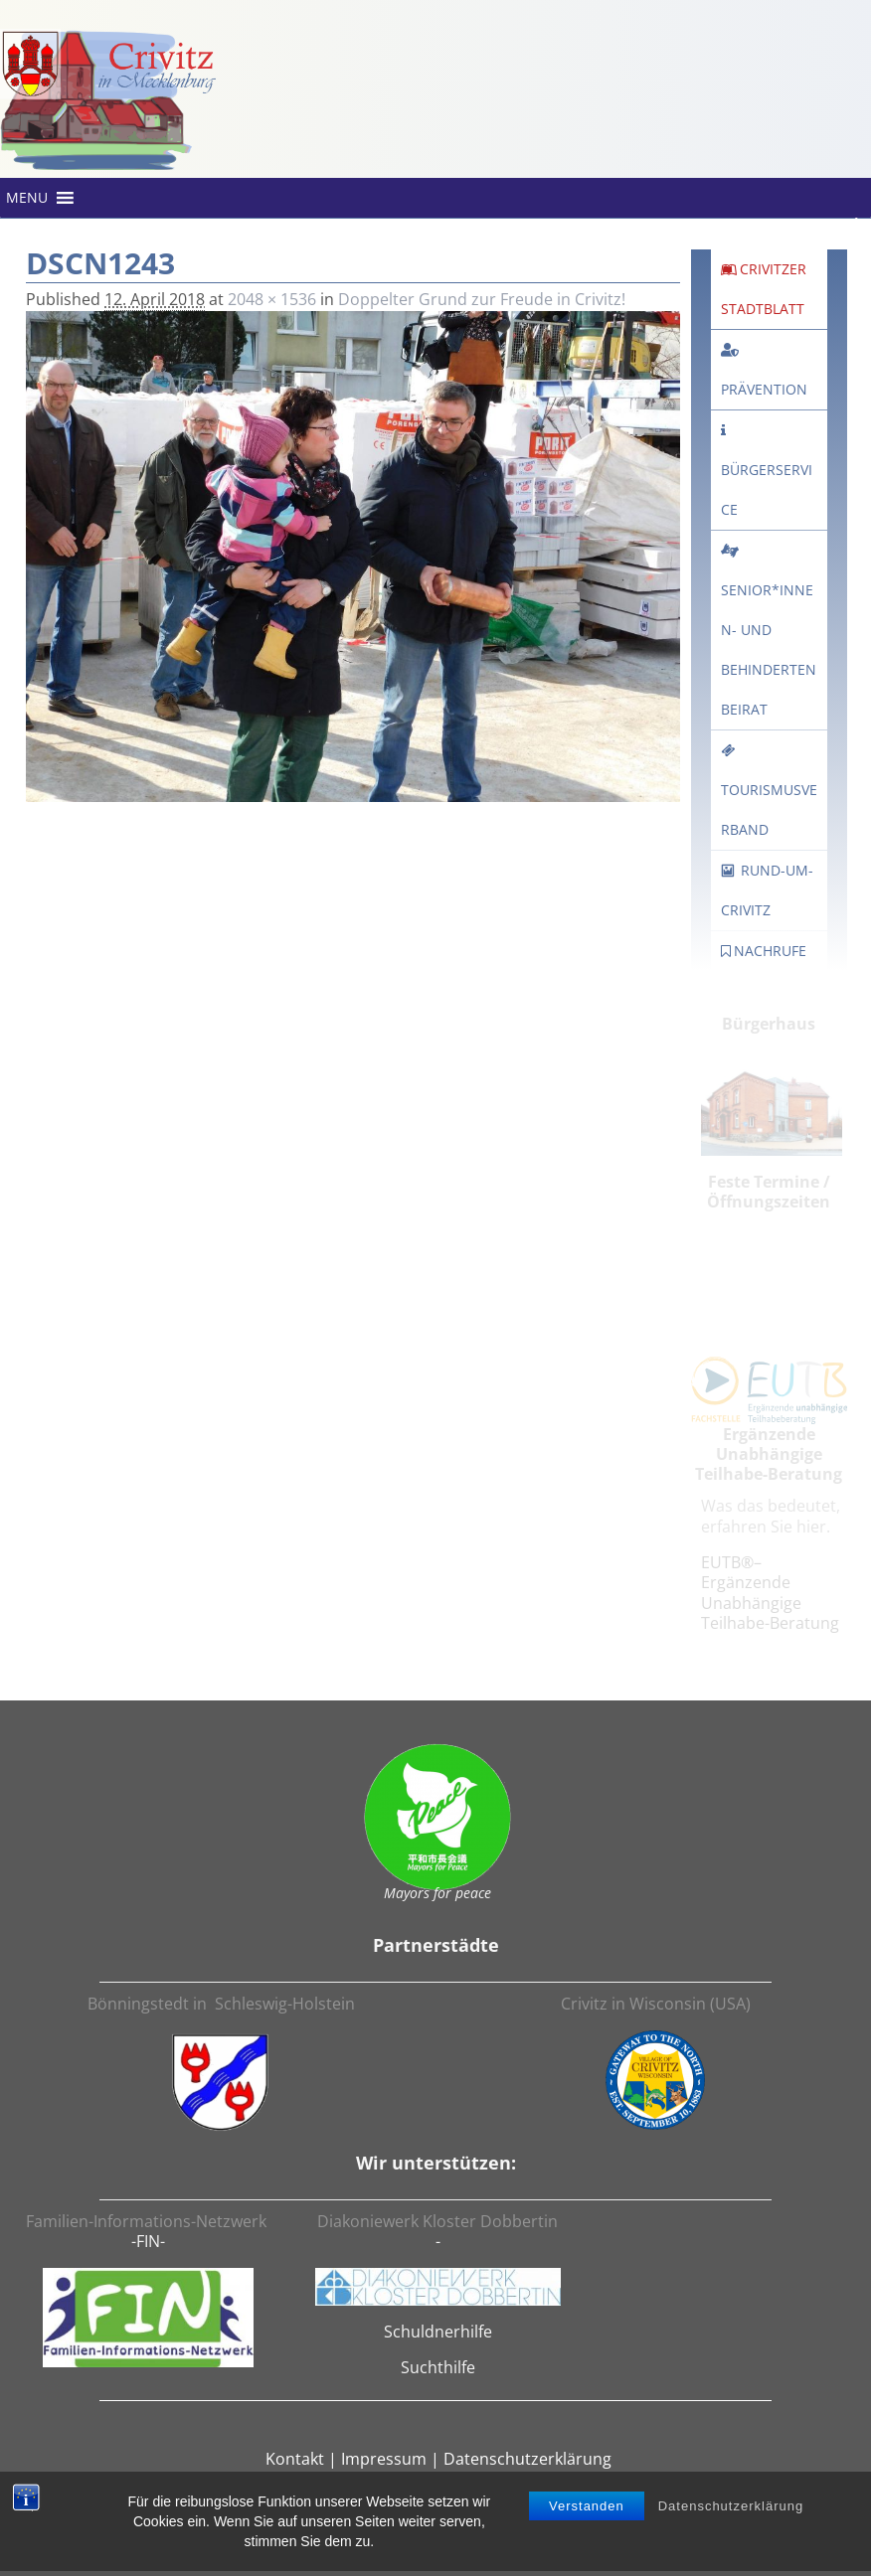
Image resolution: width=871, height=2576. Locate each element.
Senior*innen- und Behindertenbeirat (768, 631)
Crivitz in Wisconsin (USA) (656, 2003)
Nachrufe (763, 950)
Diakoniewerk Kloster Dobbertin (437, 2221)
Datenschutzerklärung (730, 2510)
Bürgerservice (766, 489)
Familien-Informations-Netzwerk (148, 2221)
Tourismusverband (769, 791)
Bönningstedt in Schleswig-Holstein (221, 2003)
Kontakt (294, 2459)
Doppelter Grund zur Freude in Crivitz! (481, 299)
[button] (27, 198)
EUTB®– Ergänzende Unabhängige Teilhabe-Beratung (770, 1592)
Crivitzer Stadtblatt (763, 288)
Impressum (384, 2459)
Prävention (764, 389)
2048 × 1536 (272, 299)
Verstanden (586, 2510)
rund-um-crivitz (767, 890)
